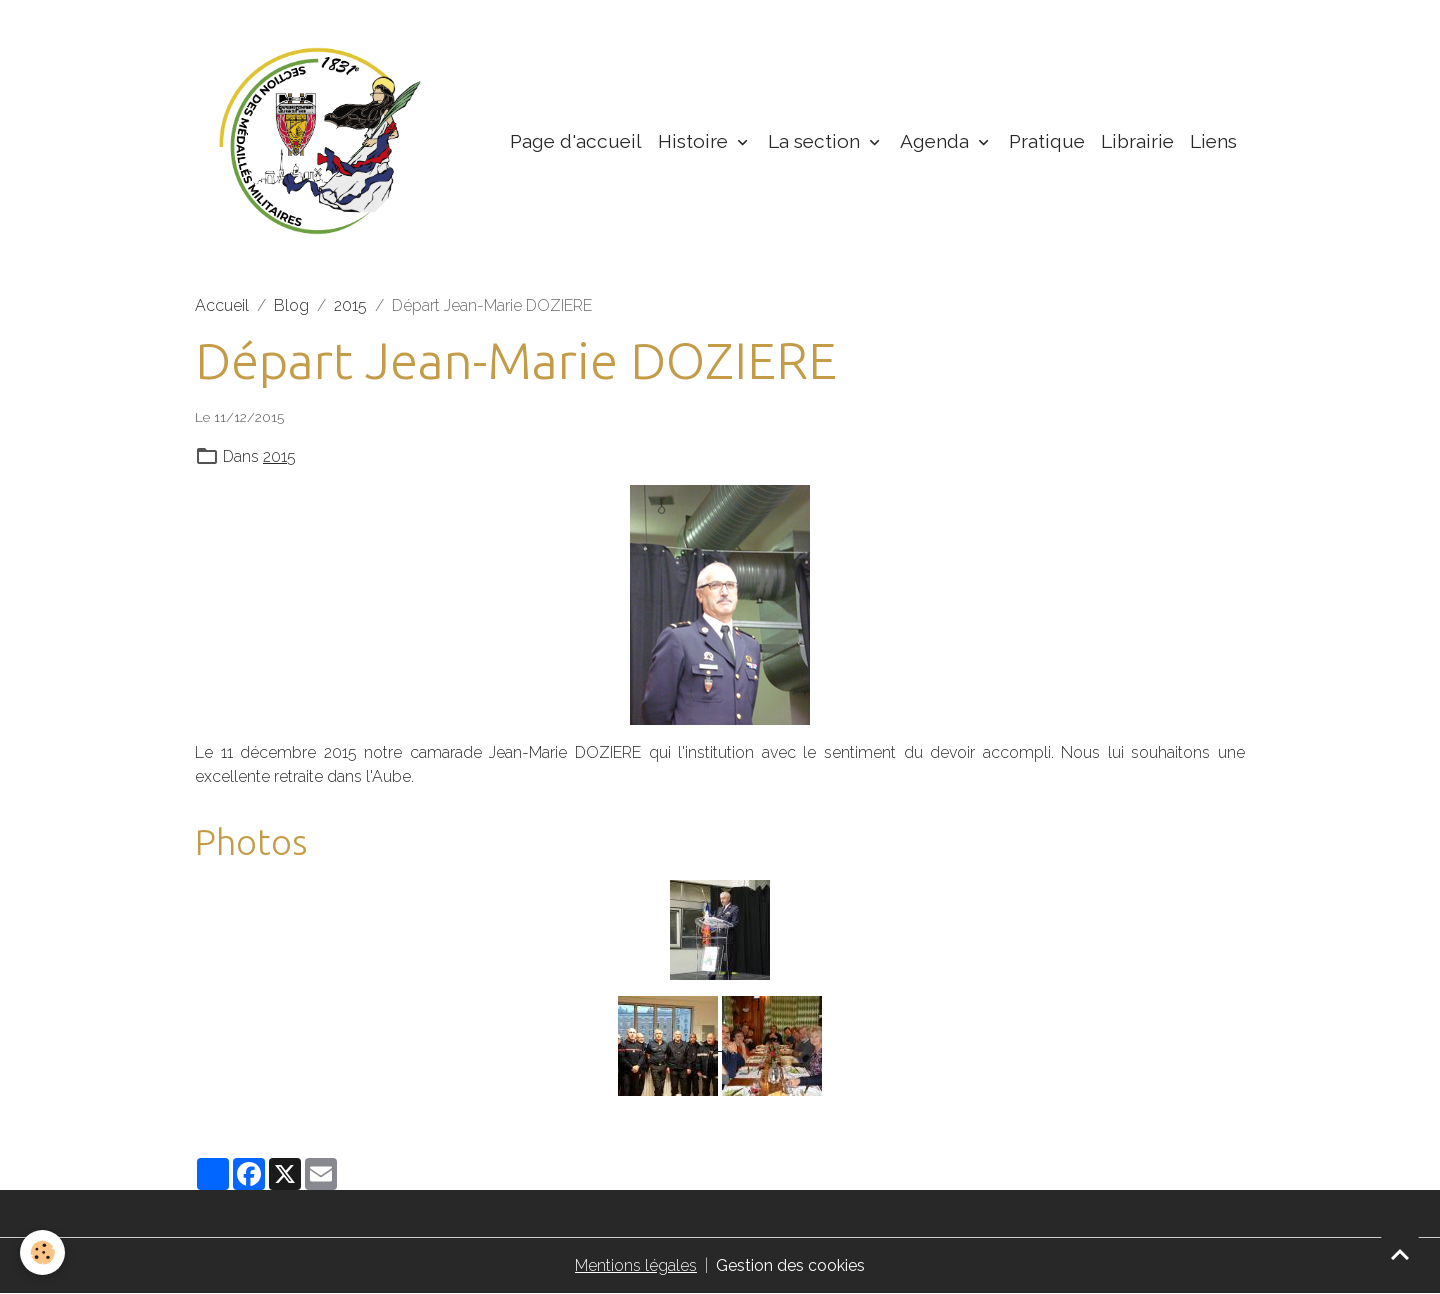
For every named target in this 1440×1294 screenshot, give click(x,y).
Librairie (1137, 141)
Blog (291, 305)
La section (816, 141)
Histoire (695, 141)
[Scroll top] (1400, 1254)
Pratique (1047, 141)
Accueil (222, 305)
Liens (1213, 141)
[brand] (324, 141)
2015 (350, 305)
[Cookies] (42, 1252)
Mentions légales (636, 1265)
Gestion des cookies (790, 1265)
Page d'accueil (576, 141)
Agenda (937, 141)
